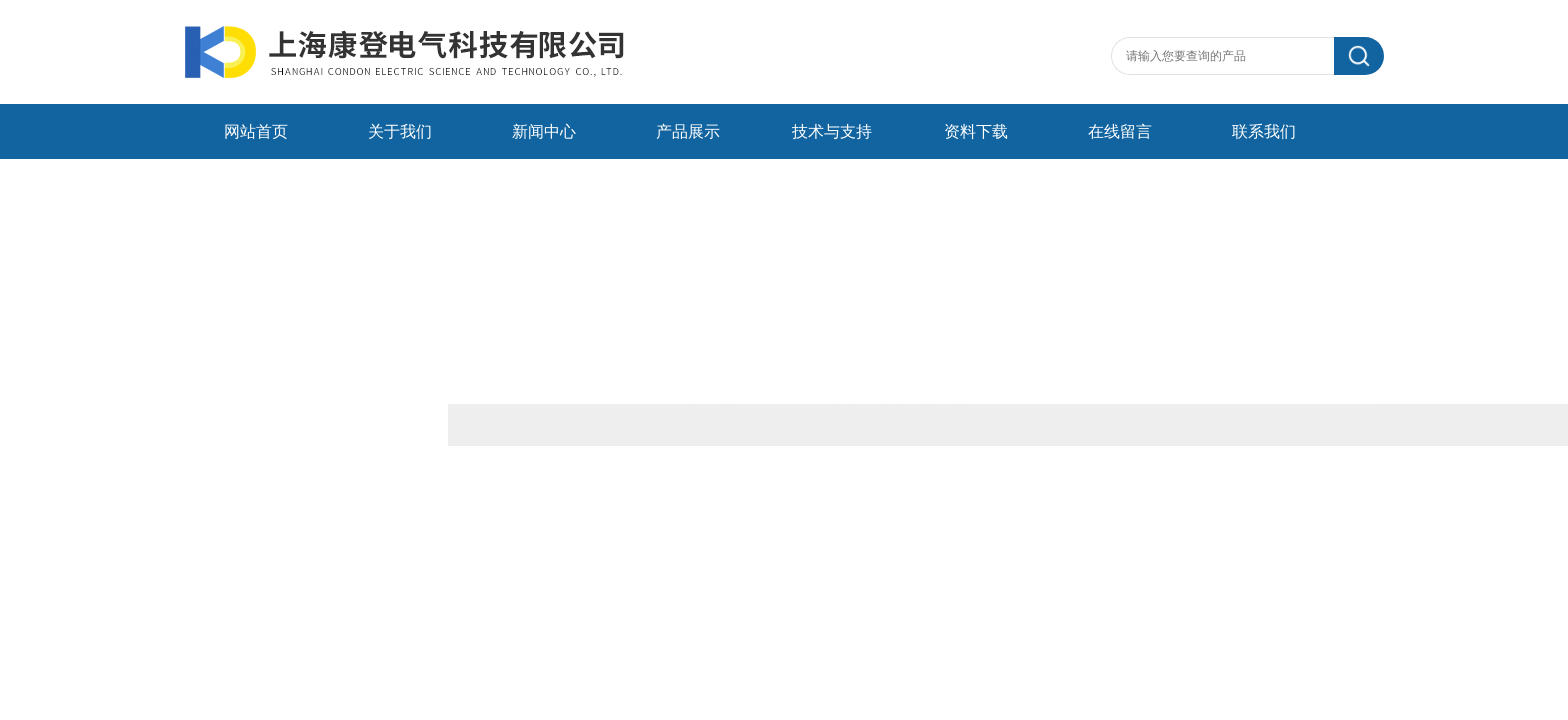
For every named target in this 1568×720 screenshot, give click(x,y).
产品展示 (688, 131)
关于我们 (400, 131)
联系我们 (1264, 131)
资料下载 (976, 131)
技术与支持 (832, 131)
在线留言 (1120, 131)
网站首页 (256, 131)
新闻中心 (544, 131)
